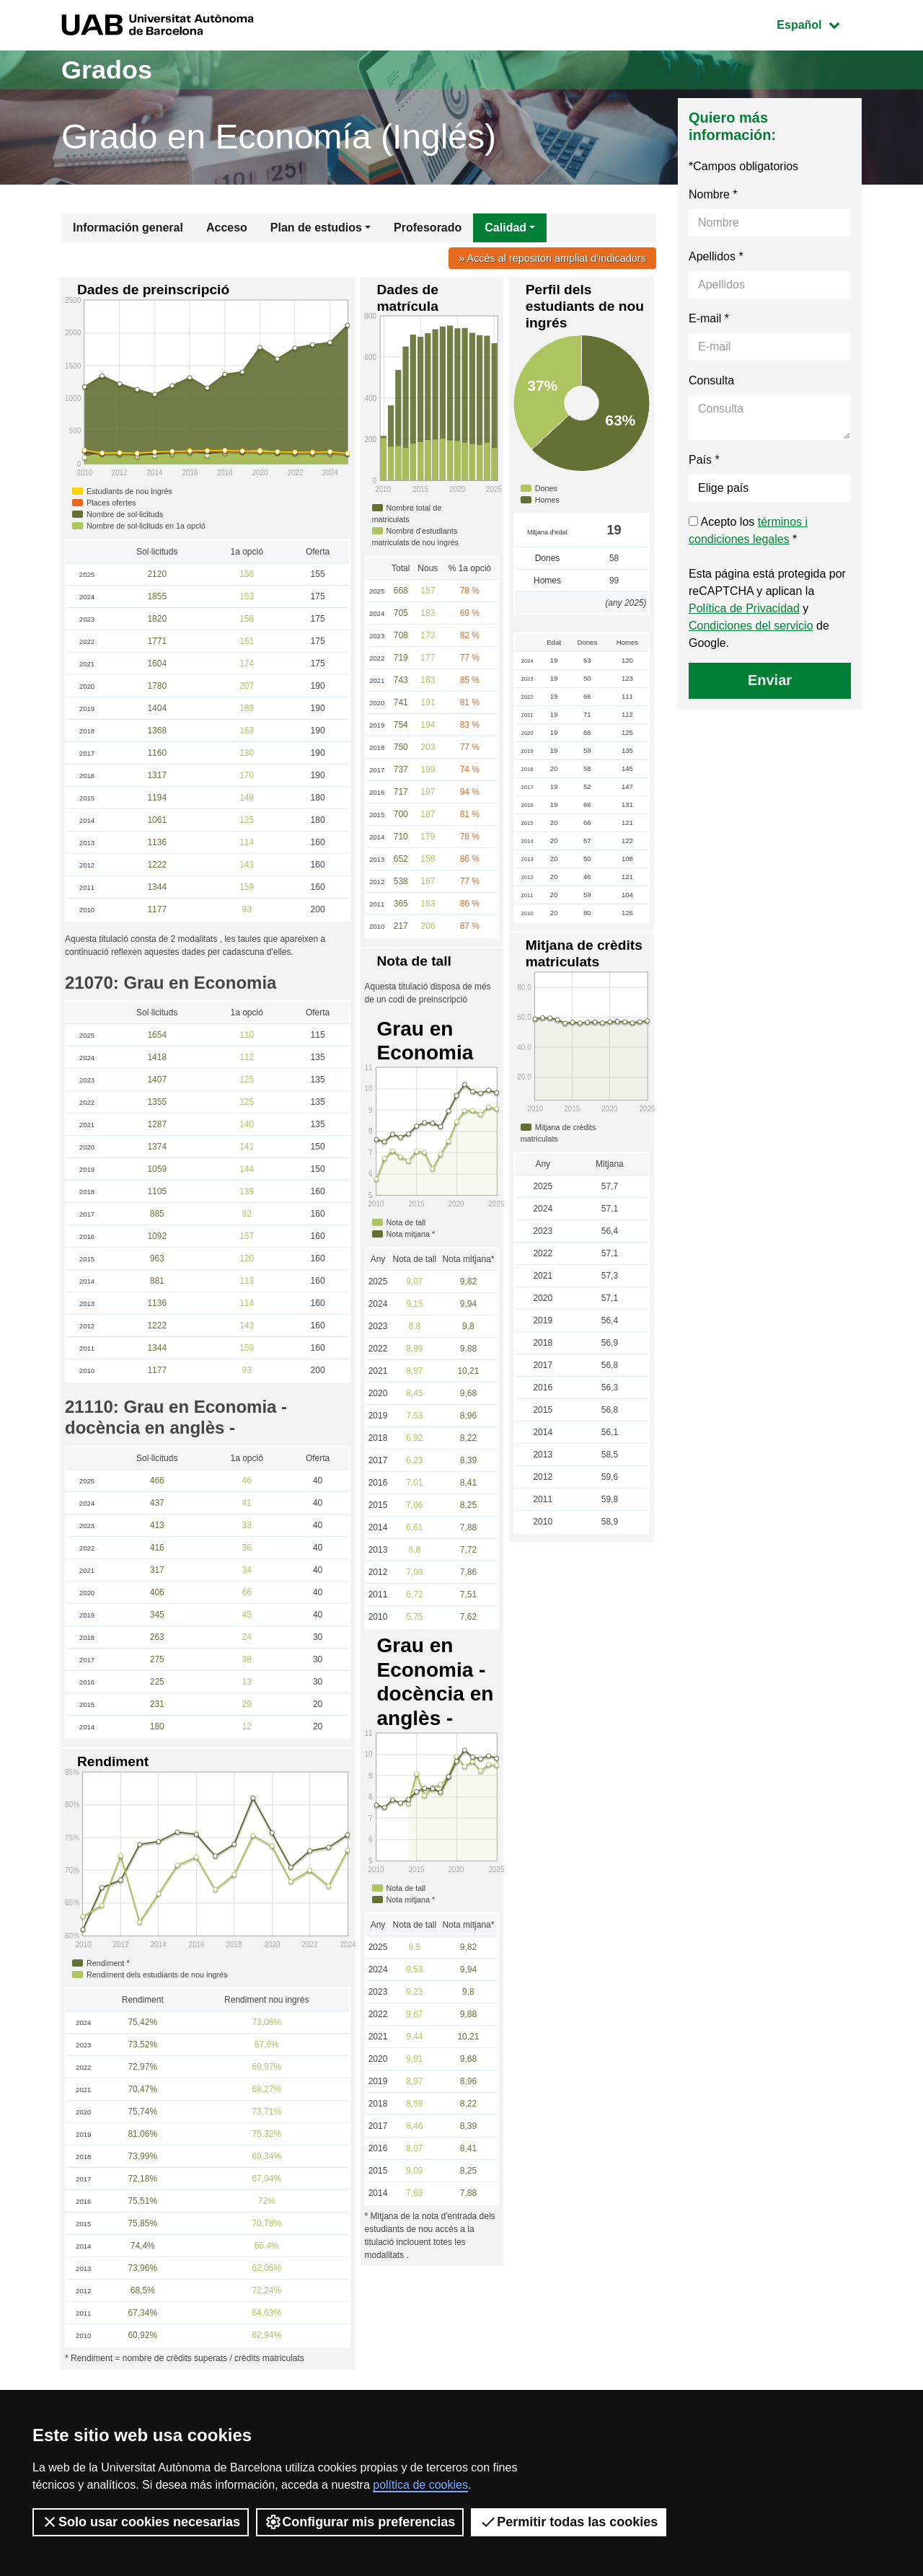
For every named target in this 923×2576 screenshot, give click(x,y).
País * (704, 460)
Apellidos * (716, 256)
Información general (128, 227)
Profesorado (428, 227)
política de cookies (420, 2485)
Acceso (226, 227)
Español (819, 23)
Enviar (770, 680)
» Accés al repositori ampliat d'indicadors (552, 258)
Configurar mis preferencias (360, 2522)
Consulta (711, 380)
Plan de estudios (316, 227)
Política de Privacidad (744, 608)
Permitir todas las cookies (569, 2522)
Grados (106, 69)
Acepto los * (748, 530)
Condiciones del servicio (751, 625)
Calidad (505, 227)
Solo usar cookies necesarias (140, 2522)
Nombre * (713, 194)
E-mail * (709, 318)
